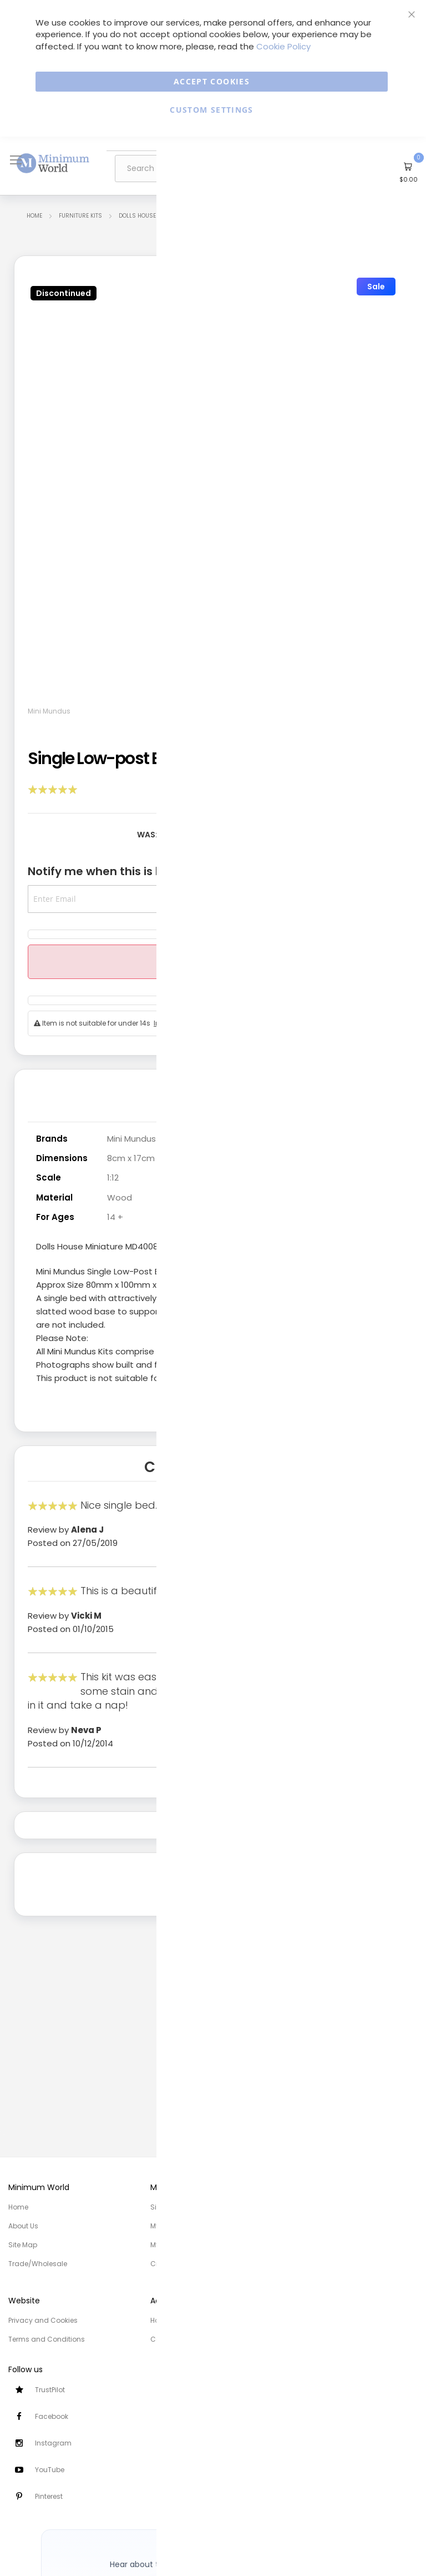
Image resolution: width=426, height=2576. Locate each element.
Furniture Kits (80, 216)
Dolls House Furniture (153, 216)
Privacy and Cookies (43, 2320)
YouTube (49, 2469)
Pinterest (49, 2496)
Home (34, 216)
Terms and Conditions (46, 2339)
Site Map (22, 2244)
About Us (23, 2226)
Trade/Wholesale (37, 2263)
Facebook (51, 2416)
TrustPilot (50, 2389)
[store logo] (53, 163)
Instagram (53, 2443)
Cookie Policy (283, 46)
